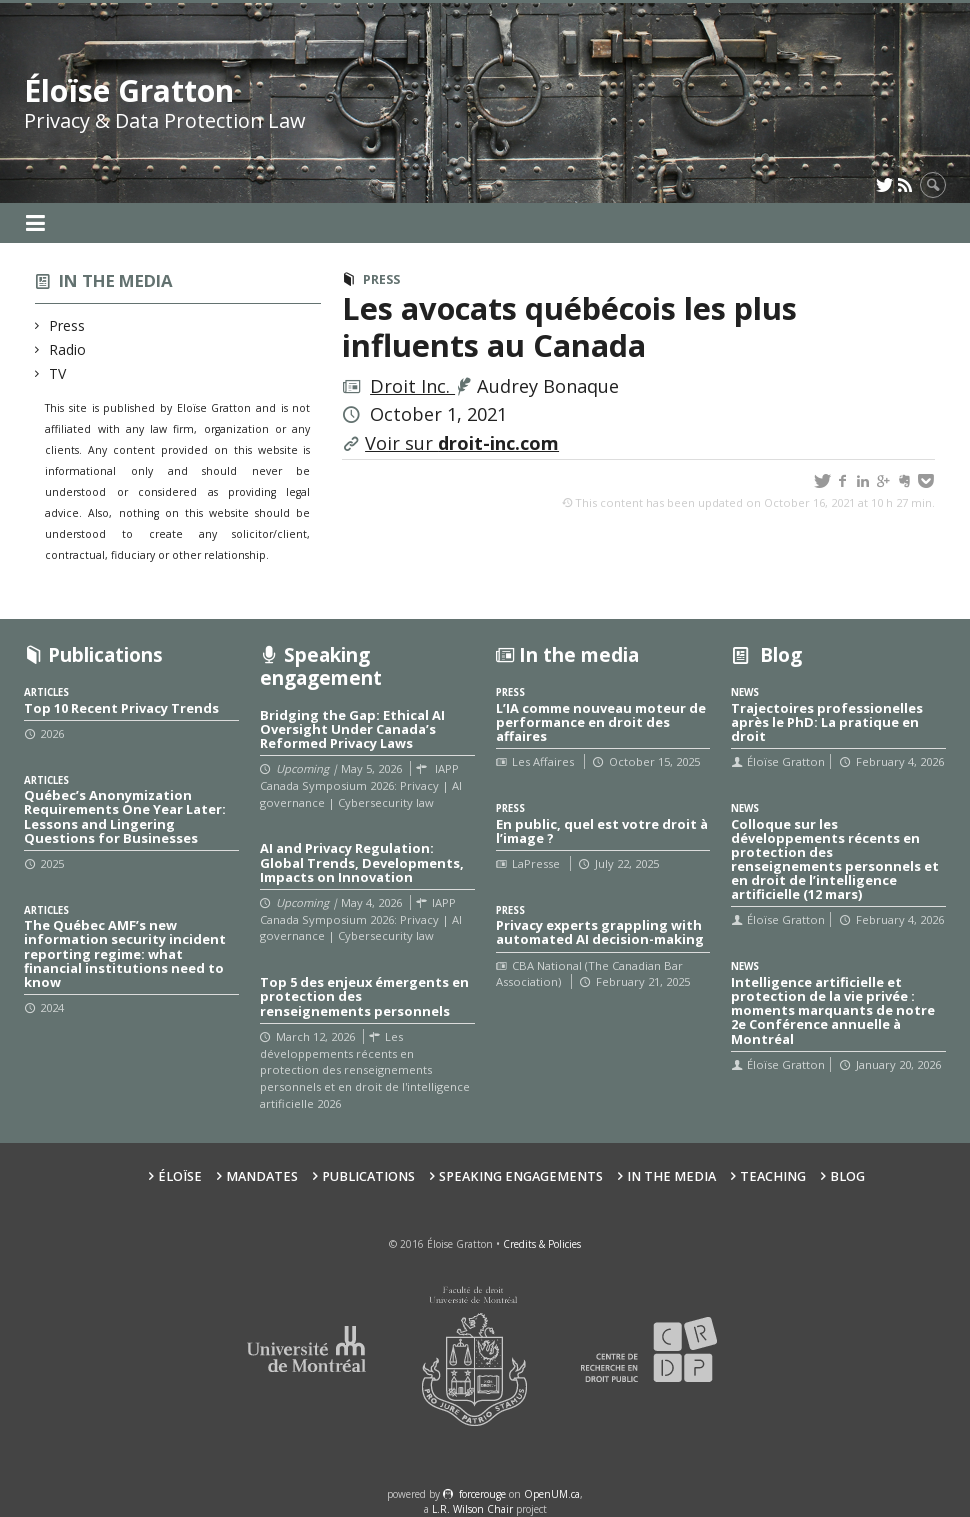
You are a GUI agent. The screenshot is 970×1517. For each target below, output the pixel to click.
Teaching (773, 1176)
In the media (116, 280)
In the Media (671, 1176)
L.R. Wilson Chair (472, 1509)
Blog (847, 1176)
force (482, 1494)
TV (58, 373)
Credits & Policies (542, 1244)
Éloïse (180, 1176)
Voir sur (462, 443)
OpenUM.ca (552, 1494)
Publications (368, 1176)
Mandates (262, 1176)
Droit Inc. (412, 386)
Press (67, 325)
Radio (68, 349)
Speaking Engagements (521, 1176)
